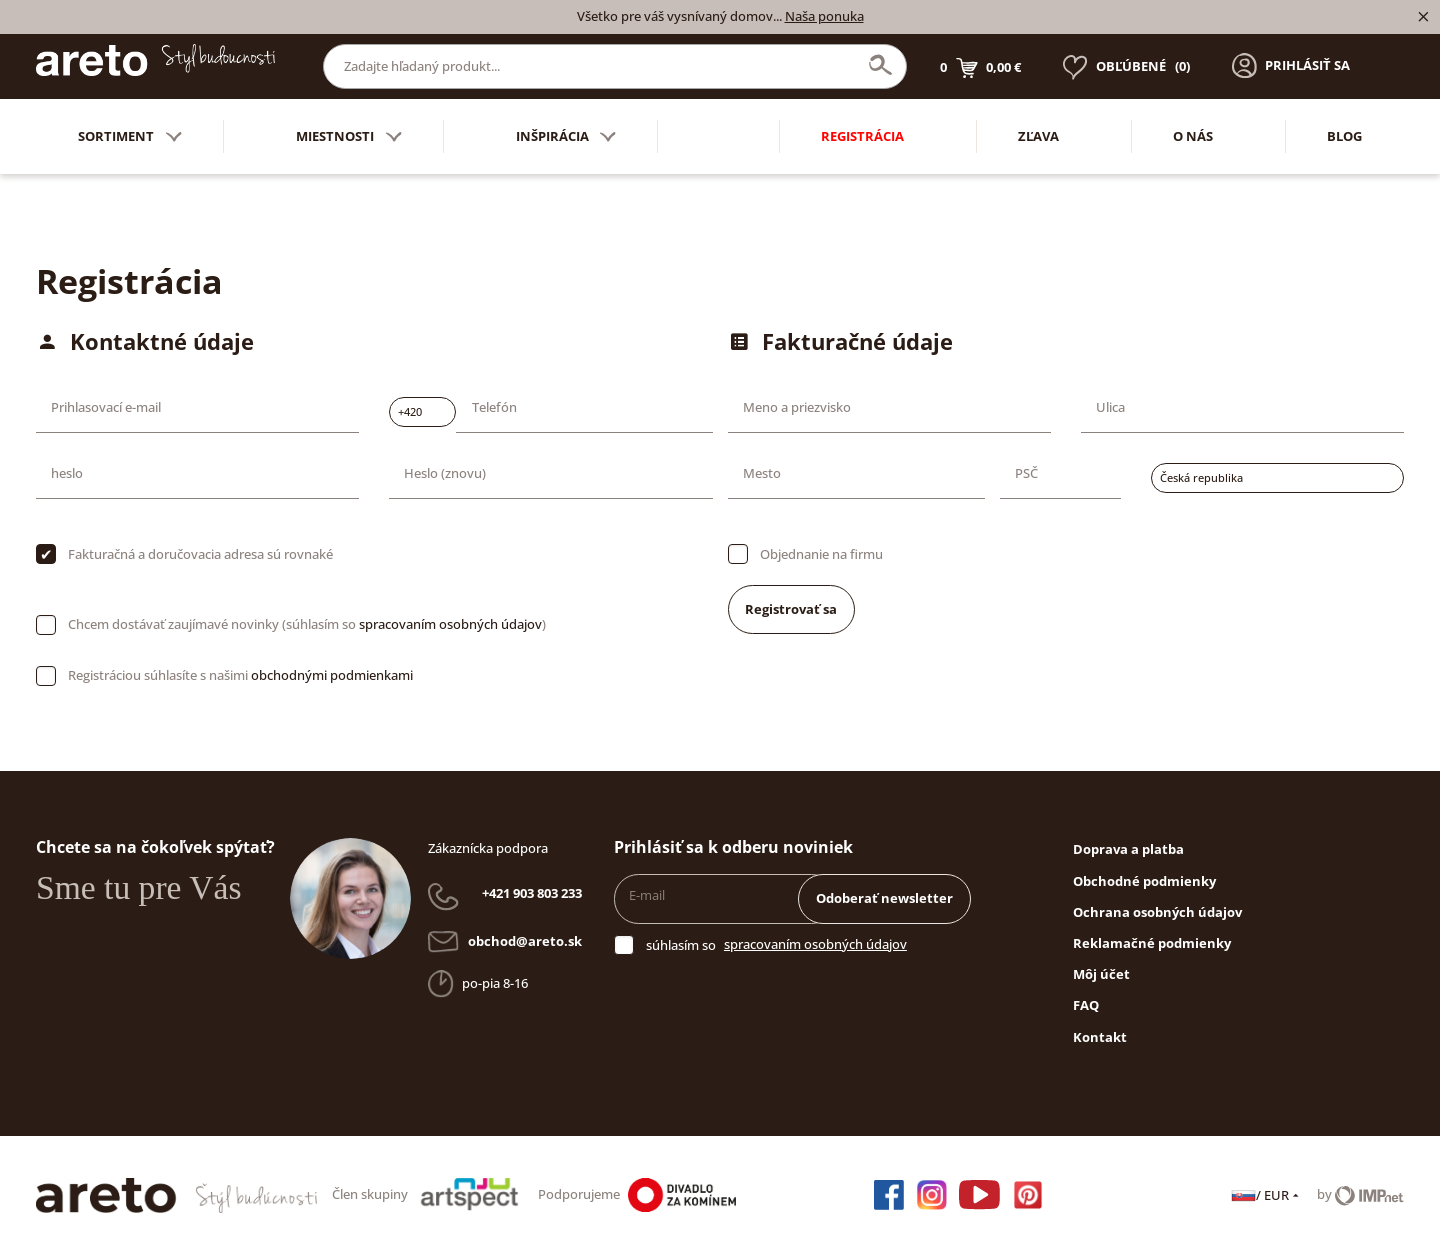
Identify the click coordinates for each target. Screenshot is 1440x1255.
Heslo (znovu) (445, 473)
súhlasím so (681, 945)
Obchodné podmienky (1144, 881)
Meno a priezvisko (797, 407)
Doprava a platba (1128, 849)
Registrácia (862, 136)
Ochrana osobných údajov (1157, 912)
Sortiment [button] (130, 136)
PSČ (1026, 473)
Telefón (494, 407)
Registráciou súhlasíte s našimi (240, 675)
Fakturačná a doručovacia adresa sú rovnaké (200, 554)
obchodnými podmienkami (332, 675)
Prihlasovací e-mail (106, 407)
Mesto (762, 473)
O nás (1193, 136)
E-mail (647, 895)
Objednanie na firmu (821, 554)
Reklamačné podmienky (1152, 943)
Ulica (1110, 407)
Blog (1344, 136)
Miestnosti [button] (349, 136)
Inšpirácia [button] (566, 136)
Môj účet (1101, 974)
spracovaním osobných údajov (450, 624)
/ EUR (1266, 1195)
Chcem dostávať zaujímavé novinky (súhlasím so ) (307, 624)
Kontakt (1100, 1037)
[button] (1291, 66)
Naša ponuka (824, 16)
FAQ (1086, 1005)
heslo (67, 473)
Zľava (1038, 136)
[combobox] (422, 412)
